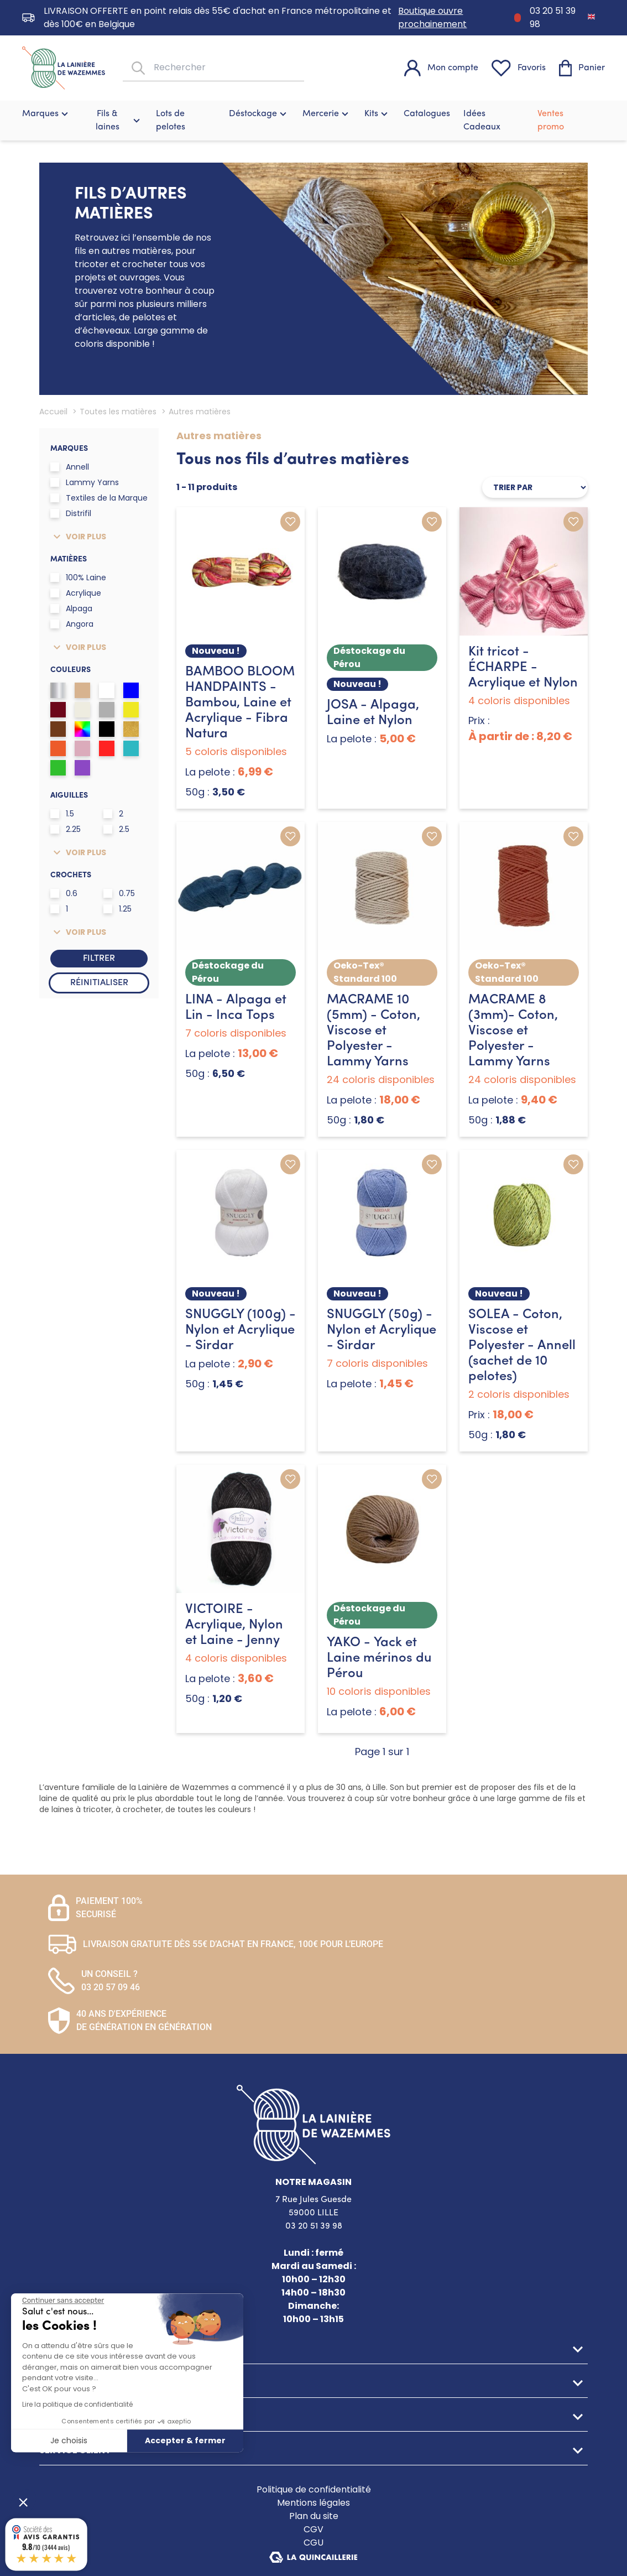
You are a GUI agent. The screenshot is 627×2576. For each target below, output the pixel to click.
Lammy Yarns (84, 482)
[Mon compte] (441, 68)
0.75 (119, 893)
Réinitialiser (99, 983)
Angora (71, 623)
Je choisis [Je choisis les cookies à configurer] (68, 2440)
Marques (46, 114)
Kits (377, 114)
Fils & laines (119, 121)
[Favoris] (519, 68)
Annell (69, 466)
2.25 (65, 829)
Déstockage (259, 114)
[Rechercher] (137, 67)
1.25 (117, 908)
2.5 (116, 829)
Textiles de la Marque (99, 497)
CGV (313, 2529)
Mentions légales (313, 2502)
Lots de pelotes (170, 121)
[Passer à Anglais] (591, 16)
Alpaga (71, 608)
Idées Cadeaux (481, 121)
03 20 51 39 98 (553, 17)
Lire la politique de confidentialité (77, 2404)
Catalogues (427, 114)
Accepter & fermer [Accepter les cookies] (185, 2440)
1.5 (62, 813)
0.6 (63, 893)
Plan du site (313, 2516)
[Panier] (582, 68)
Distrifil (70, 513)
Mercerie (326, 114)
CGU (313, 2542)
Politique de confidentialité (314, 2489)
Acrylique (75, 593)
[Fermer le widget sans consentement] (63, 2300)
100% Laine (78, 577)
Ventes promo (550, 121)
